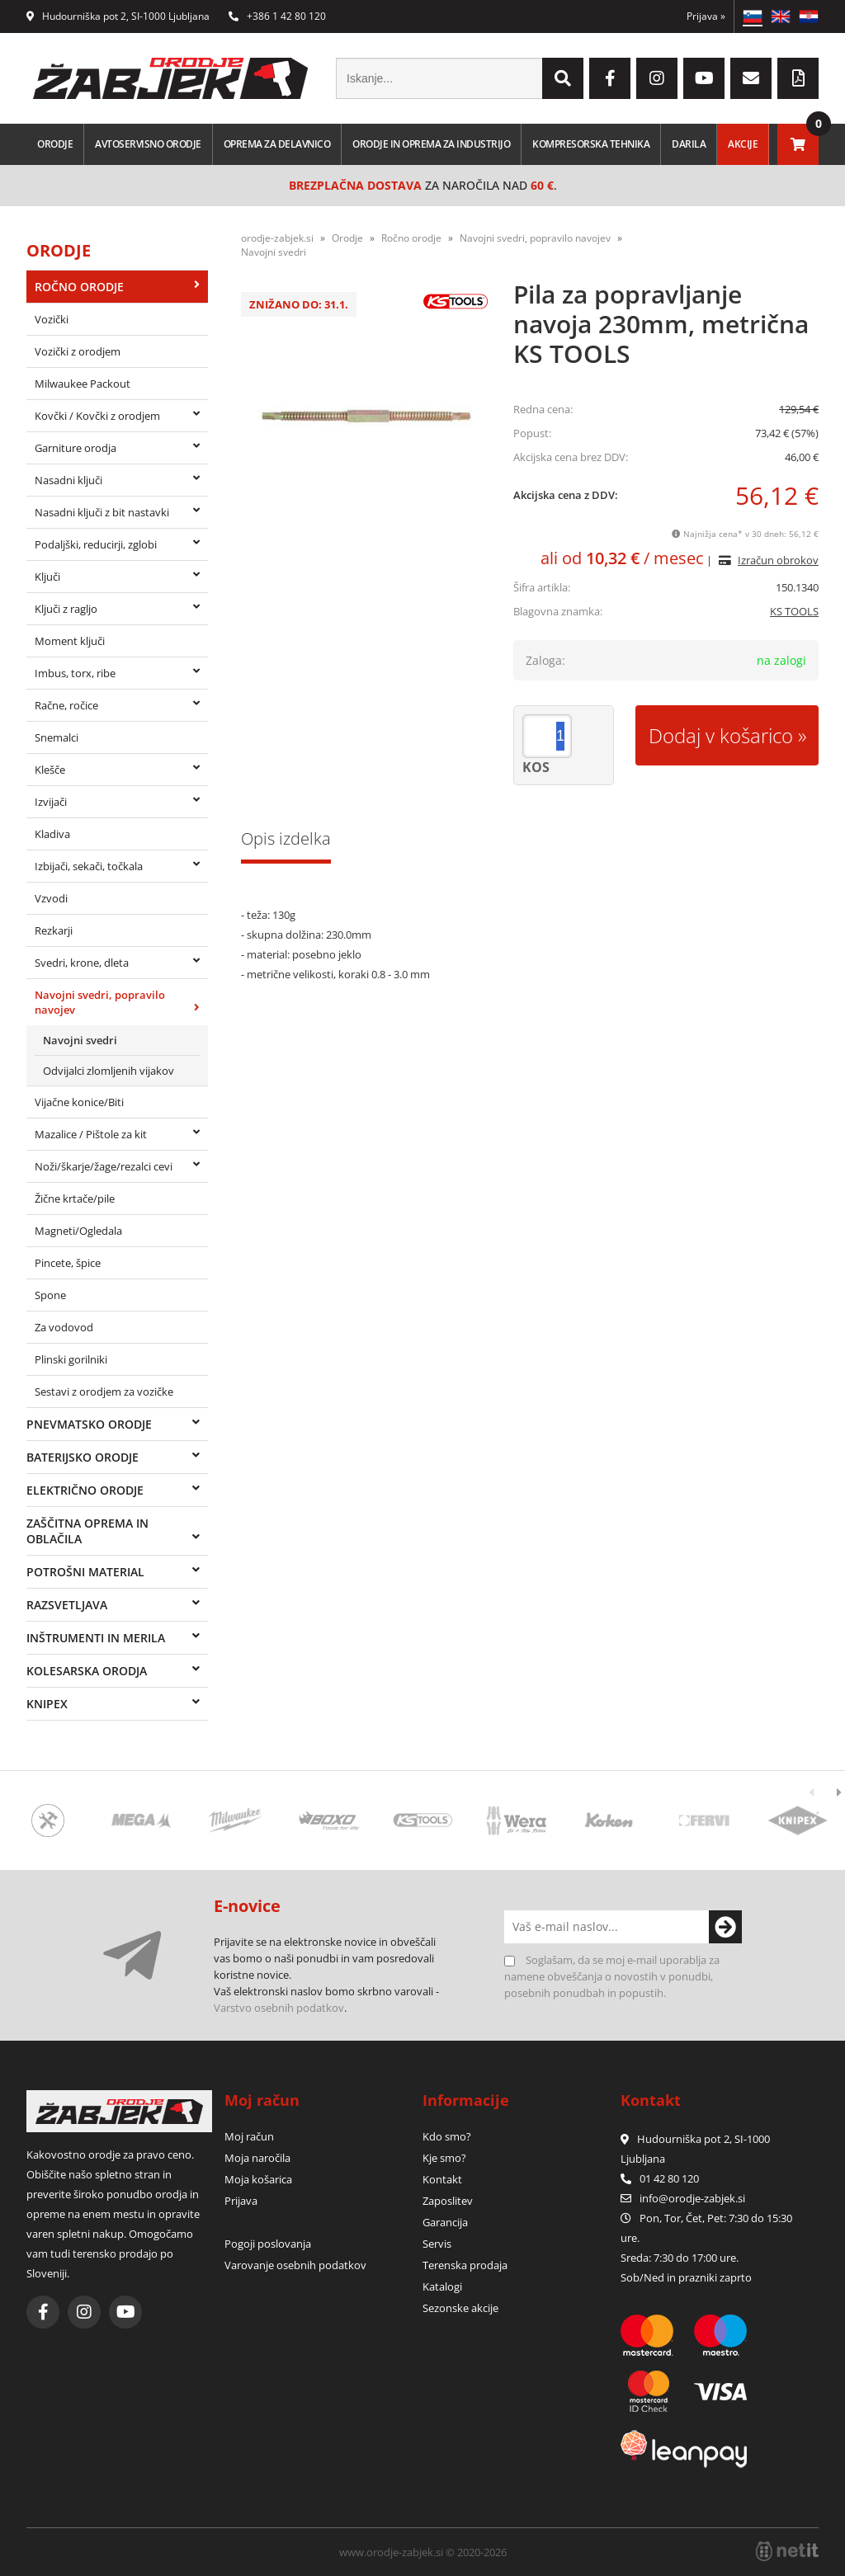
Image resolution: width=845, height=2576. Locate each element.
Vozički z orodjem (77, 351)
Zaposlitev (447, 2200)
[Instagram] (656, 78)
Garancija (445, 2222)
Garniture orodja (75, 447)
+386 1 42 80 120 (277, 16)
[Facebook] (609, 78)
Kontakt (442, 2179)
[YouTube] (704, 78)
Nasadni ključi (68, 480)
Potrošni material (85, 1572)
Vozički (51, 319)
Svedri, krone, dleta (82, 962)
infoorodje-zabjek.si (692, 2198)
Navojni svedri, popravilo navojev (100, 1002)
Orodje (55, 144)
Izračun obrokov (778, 560)
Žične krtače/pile (75, 1198)
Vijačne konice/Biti (79, 1102)
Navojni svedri (80, 1040)
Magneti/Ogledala (78, 1230)
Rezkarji (54, 930)
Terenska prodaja (464, 2265)
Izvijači (51, 801)
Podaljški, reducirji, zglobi (96, 544)
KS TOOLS (794, 611)
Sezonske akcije (460, 2308)
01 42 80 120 (660, 2178)
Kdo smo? (446, 2136)
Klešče (50, 769)
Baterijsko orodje (82, 1457)
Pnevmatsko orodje (89, 1424)
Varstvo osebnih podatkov (279, 2007)
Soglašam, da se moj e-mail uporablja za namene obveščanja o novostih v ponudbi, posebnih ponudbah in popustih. (612, 1976)
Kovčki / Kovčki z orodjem (97, 415)
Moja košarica (258, 2179)
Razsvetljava (66, 1605)
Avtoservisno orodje (148, 144)
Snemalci (56, 737)
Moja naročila (257, 2157)
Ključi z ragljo (66, 608)
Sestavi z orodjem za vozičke (104, 1391)
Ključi (47, 576)
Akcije (743, 144)
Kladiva (52, 833)
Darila (689, 144)
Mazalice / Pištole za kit (91, 1134)
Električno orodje (85, 1490)
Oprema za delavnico (277, 144)
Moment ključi (70, 640)
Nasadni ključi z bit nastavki (102, 512)
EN (781, 16)
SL (752, 16)
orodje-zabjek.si (277, 238)
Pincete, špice (68, 1262)
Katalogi (442, 2286)
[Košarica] (798, 144)
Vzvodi (51, 898)
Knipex (47, 1704)
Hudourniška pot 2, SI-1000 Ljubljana (118, 16)
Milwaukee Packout (82, 383)
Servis (436, 2243)
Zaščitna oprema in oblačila (87, 1531)
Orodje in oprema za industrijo (431, 144)
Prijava (706, 16)
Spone (50, 1295)
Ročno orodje (79, 286)
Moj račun (249, 2136)
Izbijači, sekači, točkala (89, 866)
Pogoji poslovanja (267, 2243)
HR (809, 16)
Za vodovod (64, 1327)
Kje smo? (444, 2157)
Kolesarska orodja (86, 1671)
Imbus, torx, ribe (75, 673)
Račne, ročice (66, 705)
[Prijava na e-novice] (725, 1926)
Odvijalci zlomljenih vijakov (108, 1070)
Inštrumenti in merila (95, 1638)
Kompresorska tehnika (590, 144)
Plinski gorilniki (71, 1359)
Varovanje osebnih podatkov (295, 2265)
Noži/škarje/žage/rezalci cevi (103, 1166)
